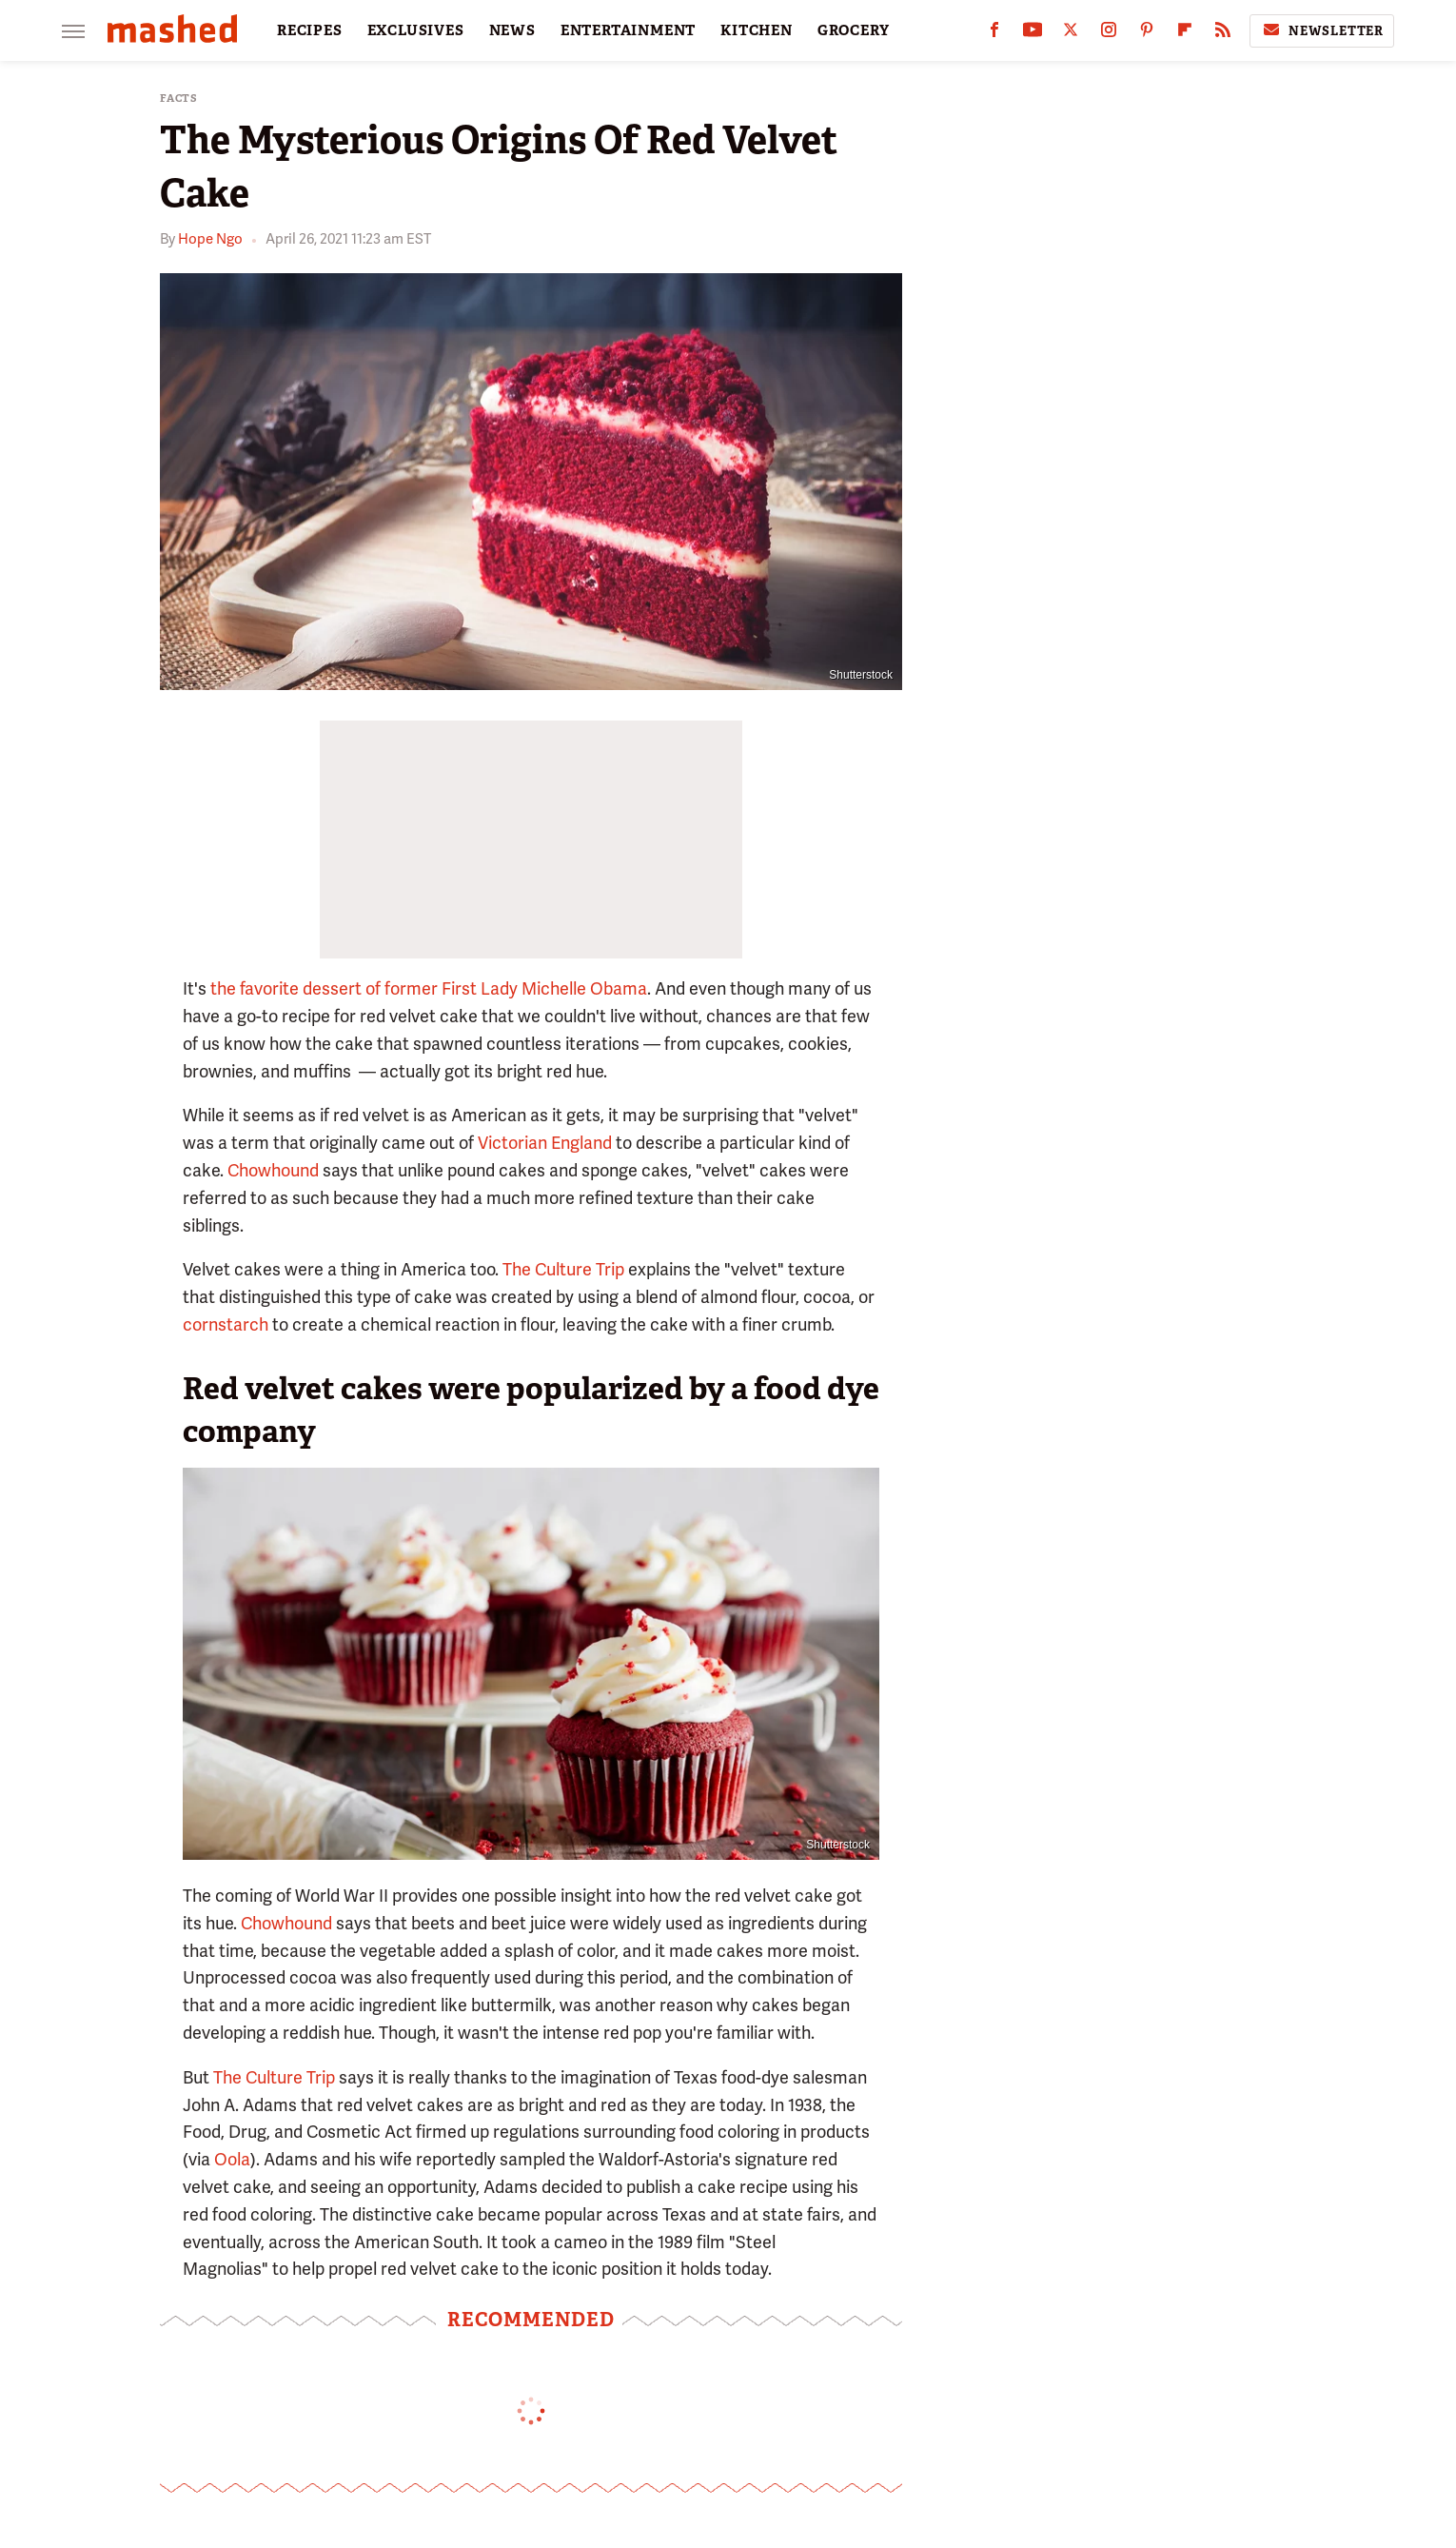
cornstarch (225, 1324)
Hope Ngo (210, 238)
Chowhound (273, 1170)
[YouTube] (1032, 34)
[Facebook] (994, 34)
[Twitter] (1070, 34)
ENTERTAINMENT (628, 30)
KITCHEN (756, 30)
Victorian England (545, 1143)
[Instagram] (1108, 34)
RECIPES (310, 30)
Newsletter (1322, 30)
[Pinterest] (1146, 34)
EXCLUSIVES (415, 30)
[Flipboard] (1184, 34)
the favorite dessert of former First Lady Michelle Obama (428, 988)
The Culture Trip (563, 1269)
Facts (179, 98)
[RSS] (1222, 34)
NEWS (512, 30)
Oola (232, 2159)
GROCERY (853, 30)
